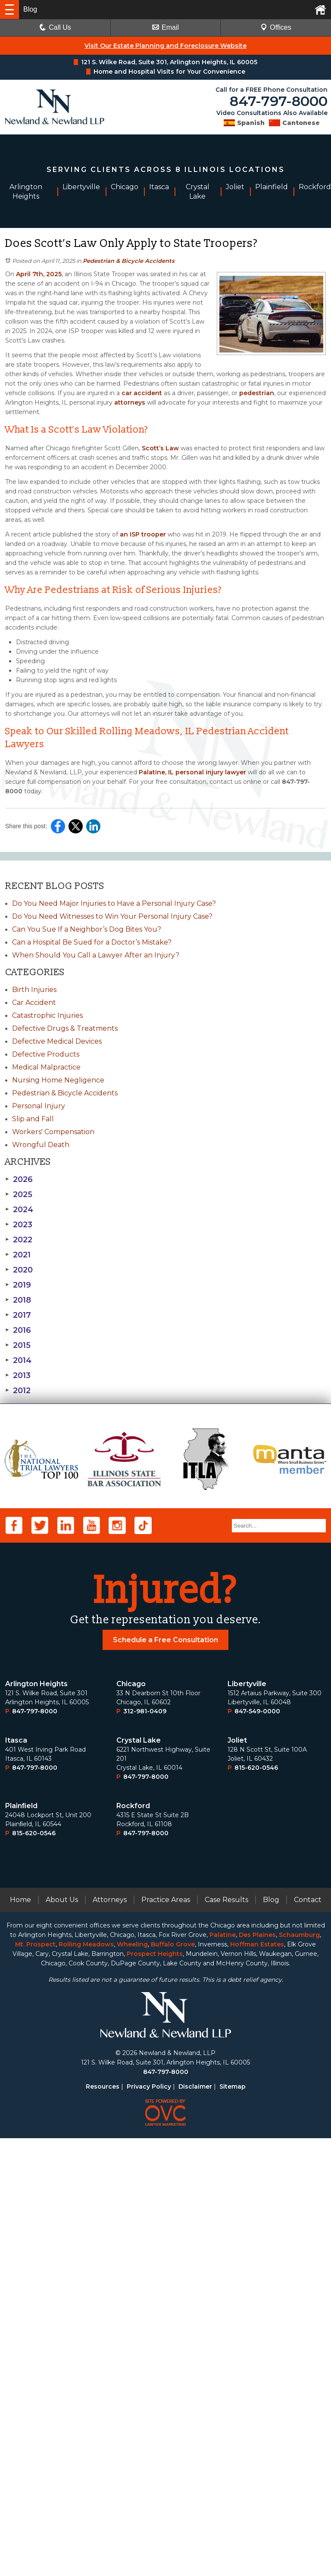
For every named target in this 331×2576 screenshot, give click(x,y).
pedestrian (255, 393)
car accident (141, 393)
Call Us (55, 27)
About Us (62, 2337)
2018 (18, 1300)
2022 (18, 1239)
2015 (18, 1345)
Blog (271, 2337)
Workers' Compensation (53, 1132)
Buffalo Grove (173, 2382)
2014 (18, 1360)
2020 (19, 1270)
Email (165, 27)
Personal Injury (38, 1106)
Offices (275, 27)
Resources (102, 2524)
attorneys (128, 402)
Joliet (237, 2178)
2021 (18, 1255)
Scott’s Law (159, 448)
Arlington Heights (36, 2122)
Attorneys (110, 2337)
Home (20, 2337)
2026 (19, 1179)
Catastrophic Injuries (47, 1015)
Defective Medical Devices (57, 1041)
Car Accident (34, 1002)
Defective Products (45, 1054)
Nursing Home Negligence (58, 1080)
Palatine (222, 2372)
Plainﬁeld (21, 2243)
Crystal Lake (138, 2178)
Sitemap (232, 2524)
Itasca (16, 2178)
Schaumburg (299, 2372)
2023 (18, 1224)
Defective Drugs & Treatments (65, 1028)
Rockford (133, 2243)
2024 (19, 1209)
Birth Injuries (34, 989)
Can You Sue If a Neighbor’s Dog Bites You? (86, 929)
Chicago (131, 2122)
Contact (308, 2337)
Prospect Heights (155, 2391)
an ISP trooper (142, 534)
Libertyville (247, 2122)
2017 (18, 1315)
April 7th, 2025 (38, 274)
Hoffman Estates (257, 2382)
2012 (18, 1390)
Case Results (226, 2337)
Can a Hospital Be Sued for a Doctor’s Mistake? (92, 942)
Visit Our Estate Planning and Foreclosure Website (165, 46)
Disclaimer (195, 2524)
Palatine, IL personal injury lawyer (191, 772)
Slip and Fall (33, 1119)
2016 (18, 1330)
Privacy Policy (149, 2524)
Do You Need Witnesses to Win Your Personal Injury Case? (112, 916)
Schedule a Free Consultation (165, 2078)
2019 (18, 1285)
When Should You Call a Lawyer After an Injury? (95, 955)
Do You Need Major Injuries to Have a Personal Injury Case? (114, 903)
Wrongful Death (40, 1145)
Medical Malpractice (46, 1067)
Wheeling (132, 2382)
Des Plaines (257, 2372)
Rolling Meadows (86, 2382)
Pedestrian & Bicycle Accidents (129, 260)
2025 (18, 1194)
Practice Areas (165, 2337)
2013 (18, 1375)
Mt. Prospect (35, 2382)
